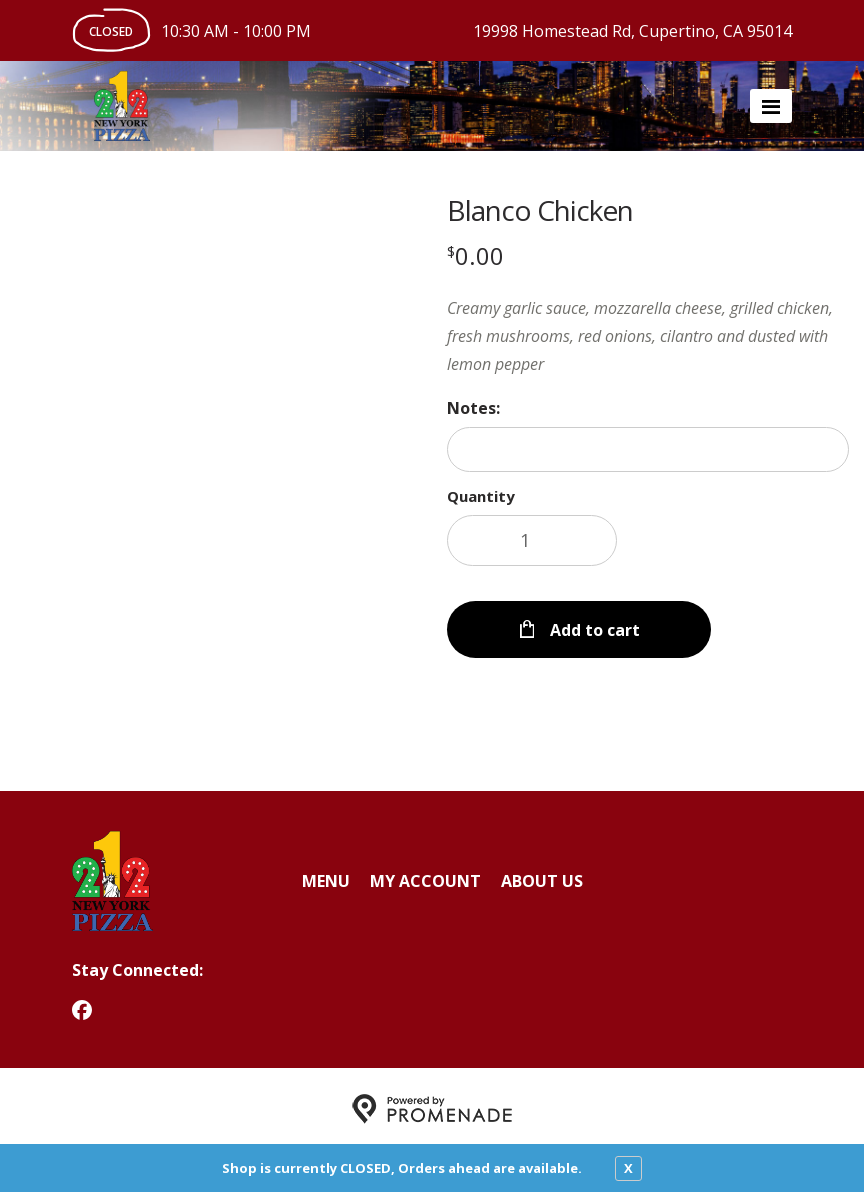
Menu (326, 875)
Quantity (481, 496)
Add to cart (593, 624)
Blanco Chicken (540, 210)
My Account (425, 875)
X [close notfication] (628, 1168)
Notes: (473, 408)
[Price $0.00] (475, 255)
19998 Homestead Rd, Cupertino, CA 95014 (632, 31)
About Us (542, 875)
